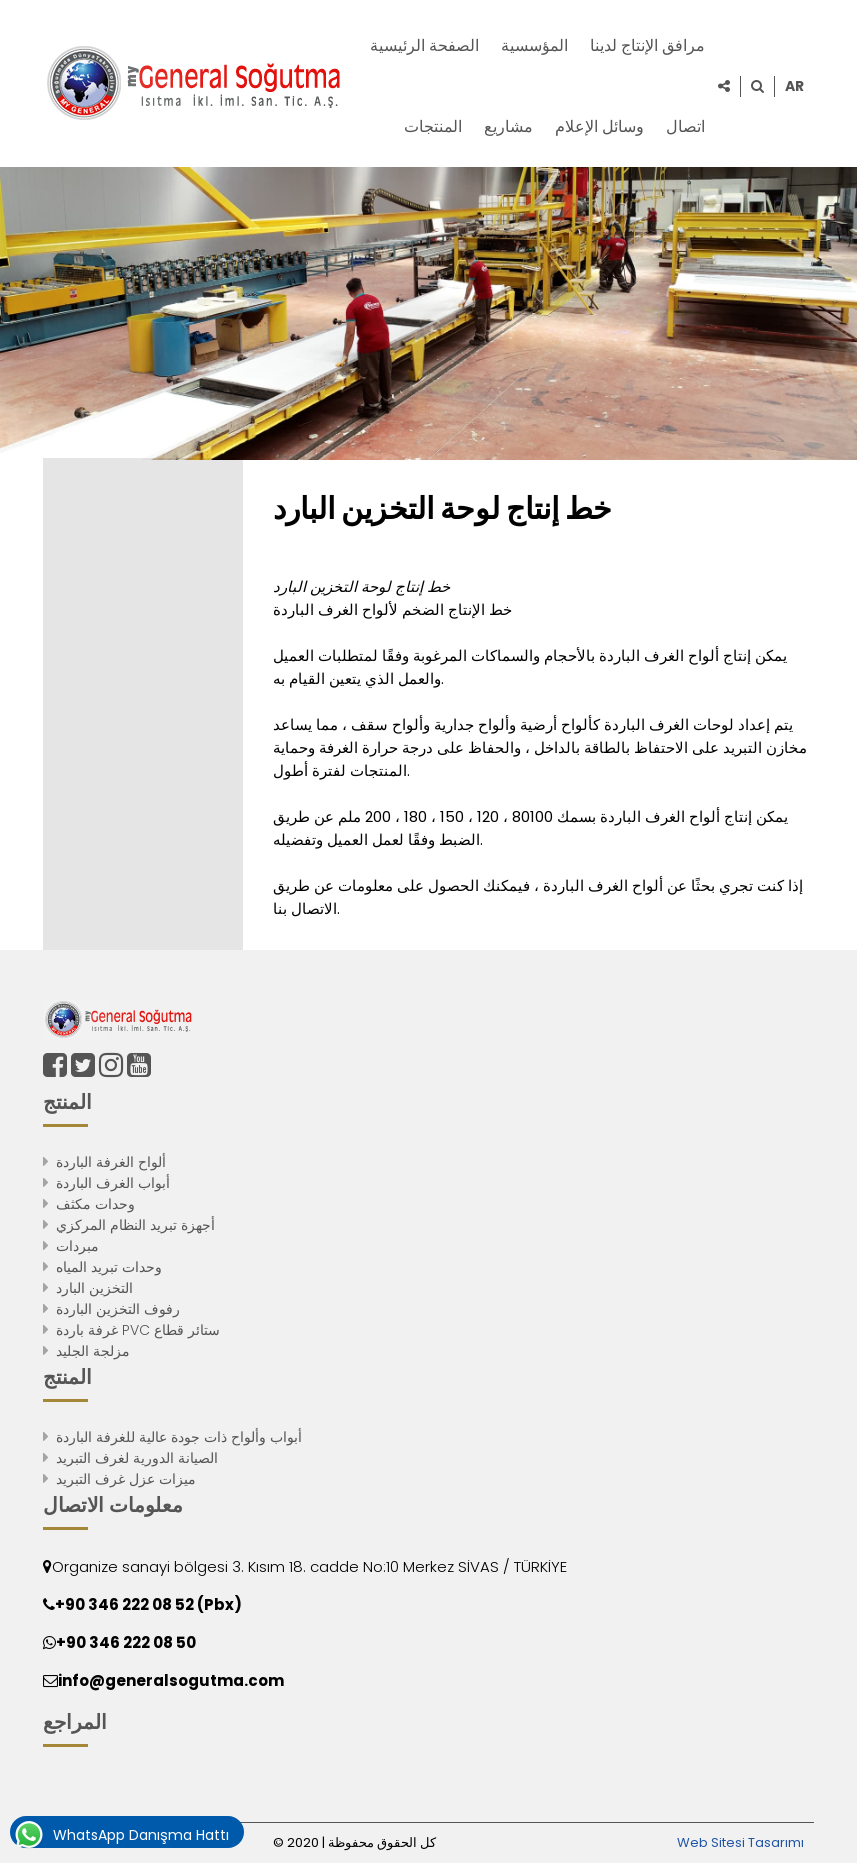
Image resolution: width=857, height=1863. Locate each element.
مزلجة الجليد (93, 1351)
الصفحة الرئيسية (424, 45)
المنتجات (433, 126)
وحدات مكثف (95, 1204)
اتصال (685, 126)
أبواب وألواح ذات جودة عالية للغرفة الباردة (179, 1437)
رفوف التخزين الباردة (118, 1309)
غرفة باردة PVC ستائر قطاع (138, 1330)
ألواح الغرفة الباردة (111, 1162)
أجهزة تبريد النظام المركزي (135, 1225)
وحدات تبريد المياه (109, 1267)
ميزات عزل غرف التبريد (126, 1479)
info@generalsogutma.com (171, 1680)
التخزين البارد (94, 1288)
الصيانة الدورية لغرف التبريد (137, 1458)
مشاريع (508, 126)
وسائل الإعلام (599, 126)
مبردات (77, 1246)
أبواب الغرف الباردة (113, 1183)
